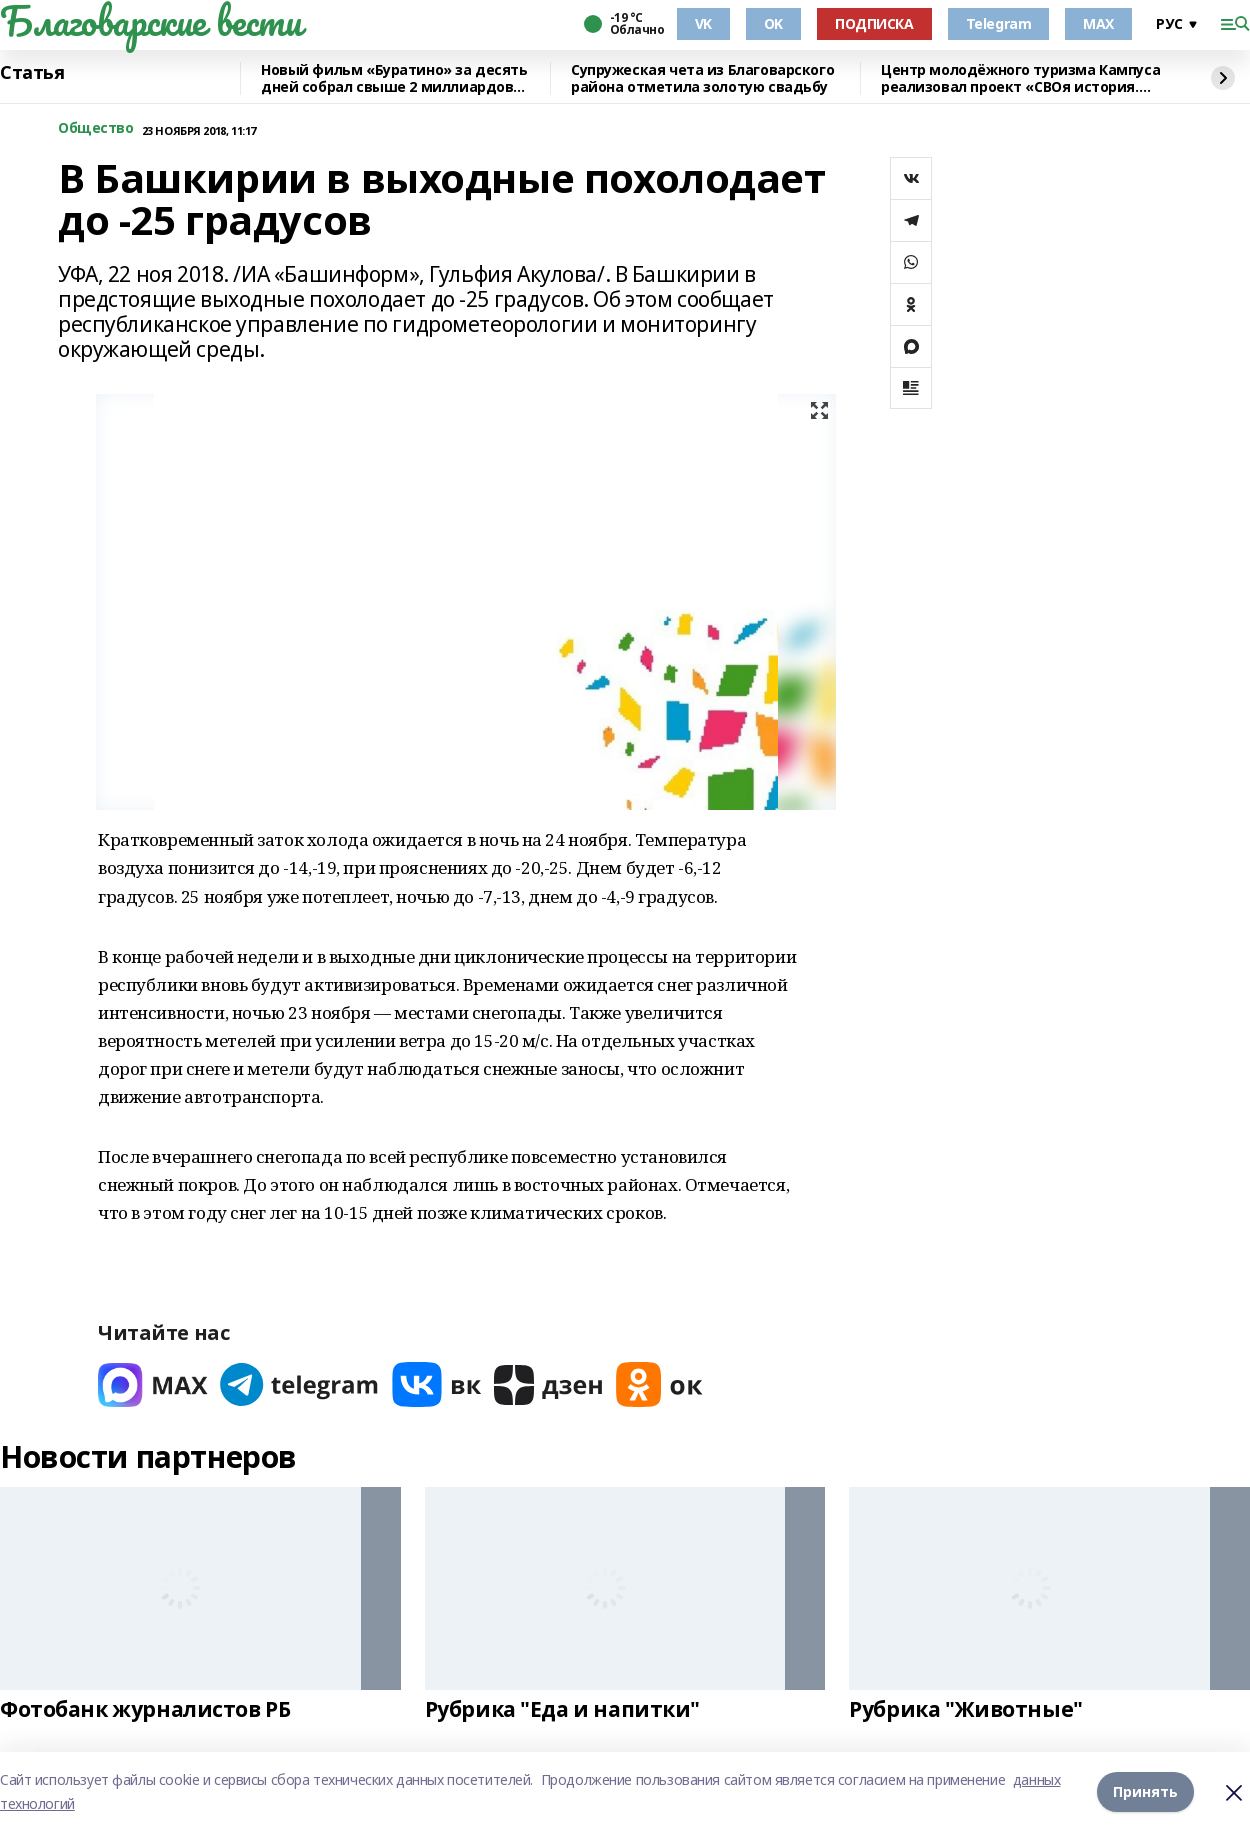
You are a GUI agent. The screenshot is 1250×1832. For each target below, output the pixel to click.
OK (773, 23)
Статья (32, 73)
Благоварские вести (150, 21)
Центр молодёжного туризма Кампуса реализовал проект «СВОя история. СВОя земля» (1020, 78)
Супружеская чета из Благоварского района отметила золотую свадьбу (702, 78)
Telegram (999, 23)
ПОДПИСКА (874, 23)
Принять (1145, 1791)
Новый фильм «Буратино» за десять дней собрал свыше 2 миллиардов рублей (394, 78)
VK (703, 23)
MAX (1098, 23)
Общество (96, 128)
